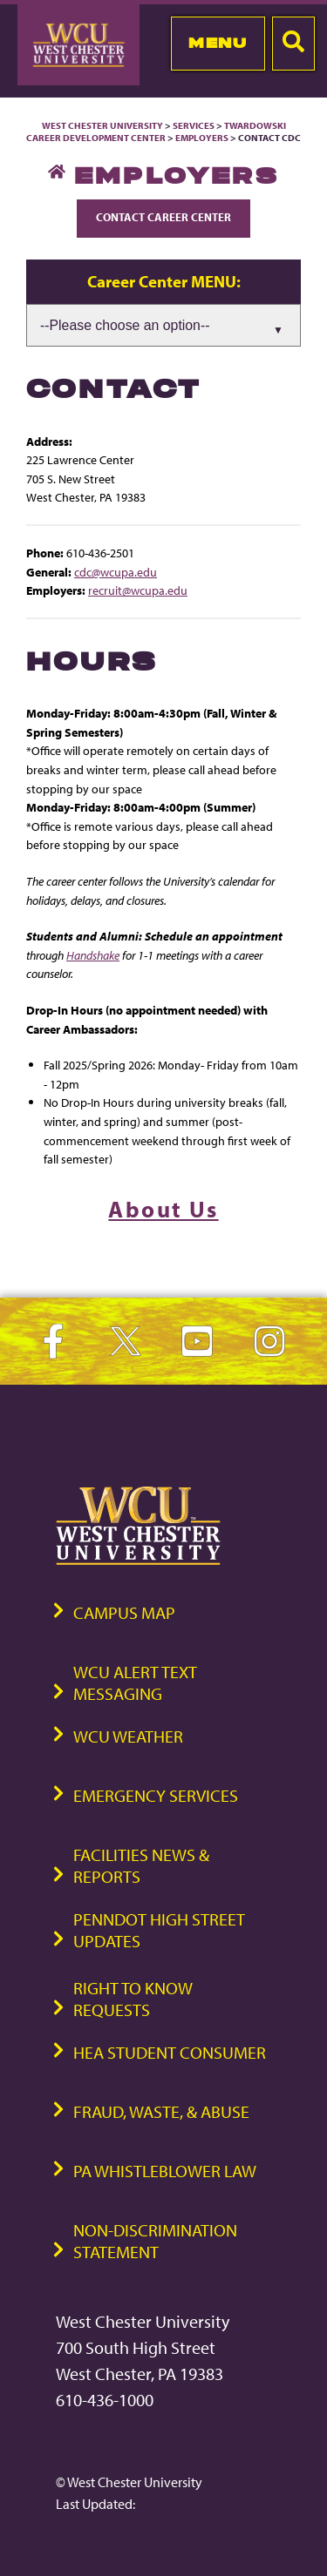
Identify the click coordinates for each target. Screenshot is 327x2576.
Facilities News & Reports (141, 1865)
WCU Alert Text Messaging (135, 1682)
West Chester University (102, 125)
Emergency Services (155, 1795)
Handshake (92, 955)
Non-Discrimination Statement (155, 2240)
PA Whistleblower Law (164, 2171)
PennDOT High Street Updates (159, 1930)
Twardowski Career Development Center (156, 131)
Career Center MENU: (164, 281)
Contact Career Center (163, 217)
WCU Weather (128, 1736)
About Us (163, 1209)
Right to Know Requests (133, 1998)
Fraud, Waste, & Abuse (161, 2111)
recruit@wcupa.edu (137, 590)
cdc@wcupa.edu (115, 571)
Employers (201, 137)
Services (194, 125)
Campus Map (124, 1612)
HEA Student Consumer (169, 2052)
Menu (217, 42)
